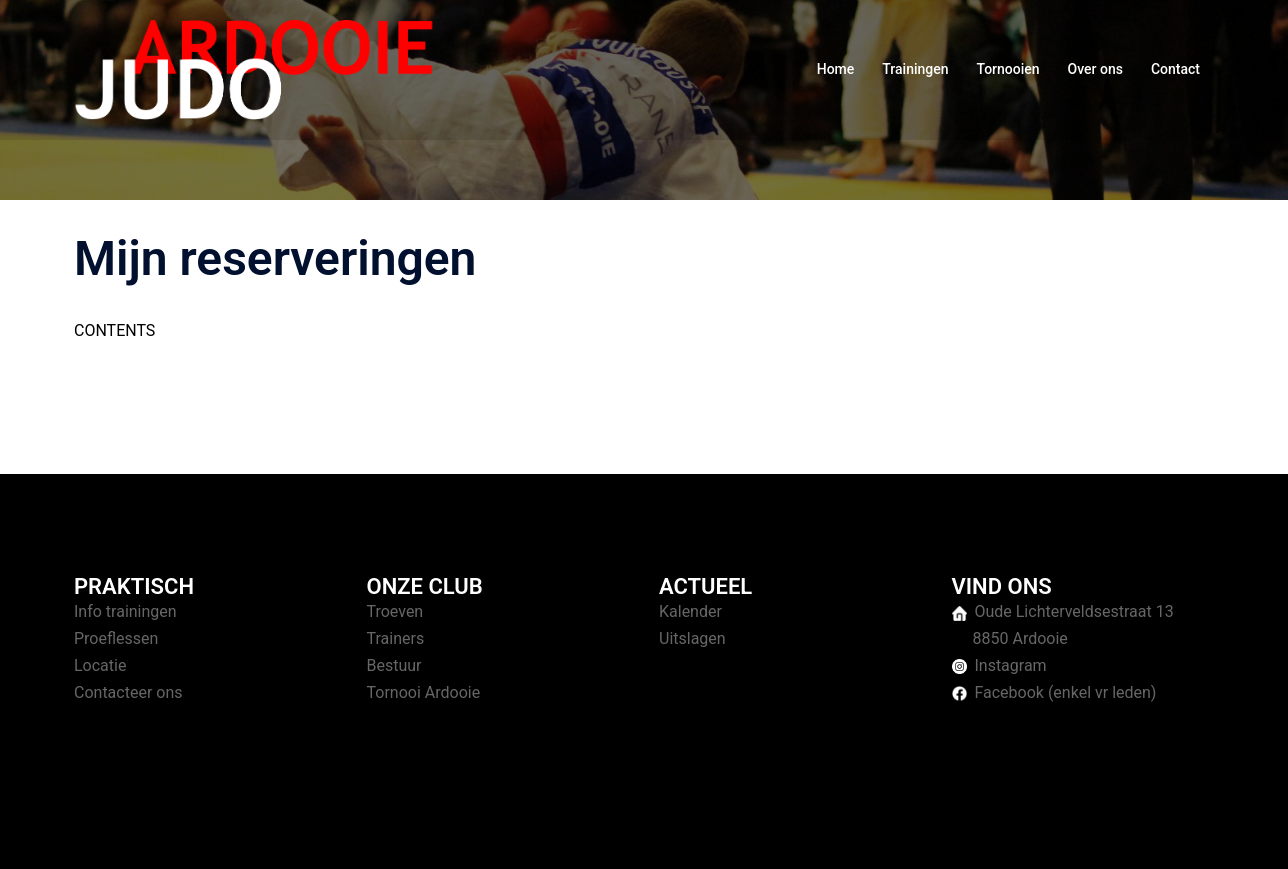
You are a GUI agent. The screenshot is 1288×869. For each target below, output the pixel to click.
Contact (1175, 69)
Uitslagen (692, 638)
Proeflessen (116, 638)
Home (836, 69)
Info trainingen (125, 611)
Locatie (100, 665)
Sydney (461, 834)
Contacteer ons (128, 692)
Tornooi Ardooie (424, 692)
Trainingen (915, 69)
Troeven (395, 611)
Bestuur (394, 665)
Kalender (690, 611)
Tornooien (1008, 69)
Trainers (396, 638)
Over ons (1095, 69)
